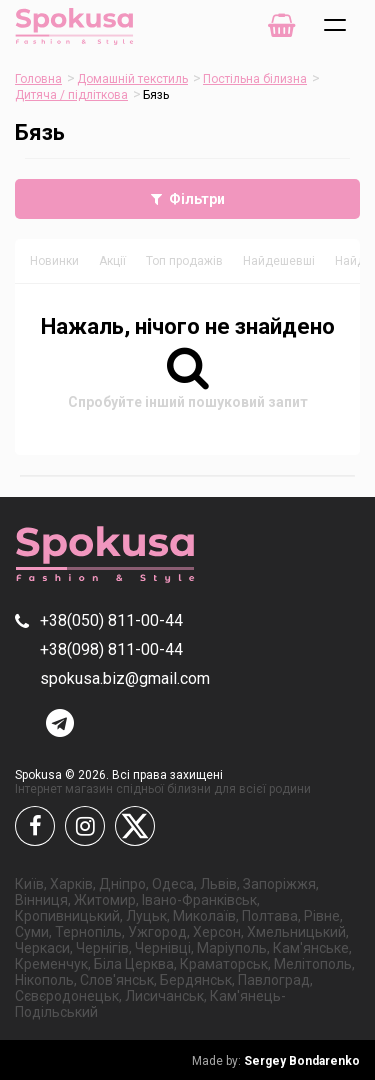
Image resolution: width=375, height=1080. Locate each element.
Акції (112, 261)
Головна (38, 79)
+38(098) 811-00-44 (111, 649)
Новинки (54, 261)
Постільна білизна (255, 79)
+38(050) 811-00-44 (111, 620)
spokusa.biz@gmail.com (125, 678)
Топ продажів (184, 261)
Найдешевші (279, 261)
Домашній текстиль (132, 79)
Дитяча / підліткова (71, 95)
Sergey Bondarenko (276, 1061)
